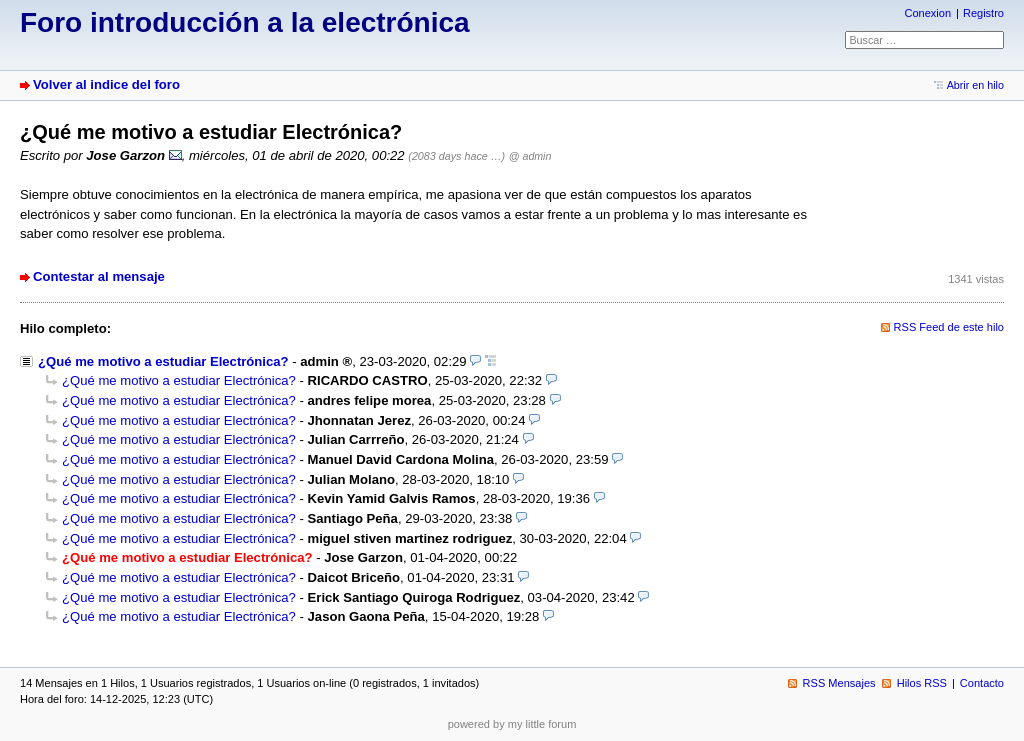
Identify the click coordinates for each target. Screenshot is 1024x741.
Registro (983, 13)
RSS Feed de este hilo (949, 327)
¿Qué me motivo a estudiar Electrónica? (163, 361)
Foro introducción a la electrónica (245, 22)
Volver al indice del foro (106, 84)
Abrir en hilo (975, 85)
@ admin (530, 156)
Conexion (927, 13)
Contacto (982, 683)
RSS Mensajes (839, 683)
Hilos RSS (922, 683)
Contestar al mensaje (99, 276)
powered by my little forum (512, 724)
